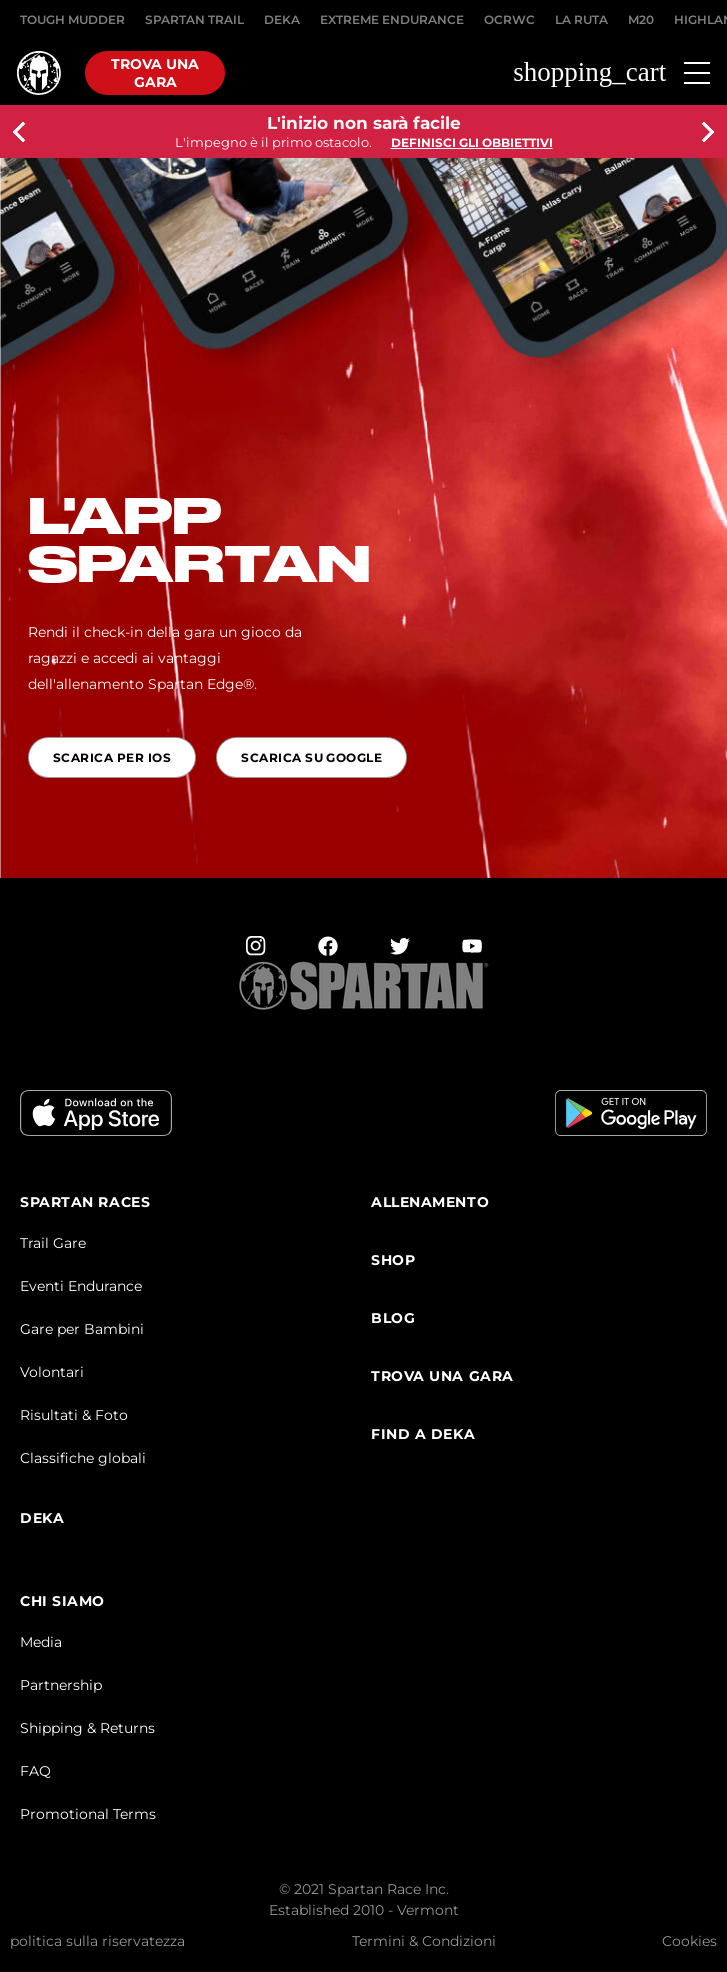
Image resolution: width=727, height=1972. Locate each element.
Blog (393, 1318)
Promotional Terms (88, 1814)
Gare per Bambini (82, 1329)
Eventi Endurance (81, 1286)
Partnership (61, 1685)
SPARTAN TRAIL (194, 19)
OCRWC (509, 19)
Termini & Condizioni (424, 1941)
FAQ (35, 1771)
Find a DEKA (423, 1434)
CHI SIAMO (62, 1601)
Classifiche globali (83, 1458)
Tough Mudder (72, 19)
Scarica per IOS (112, 757)
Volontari (52, 1372)
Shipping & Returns (87, 1728)
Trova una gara (155, 73)
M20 (641, 19)
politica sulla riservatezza (97, 1941)
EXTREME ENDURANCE (392, 19)
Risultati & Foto (74, 1415)
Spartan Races (85, 1202)
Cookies (689, 1941)
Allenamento (430, 1202)
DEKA (282, 19)
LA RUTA (581, 19)
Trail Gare (53, 1243)
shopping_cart (589, 72)
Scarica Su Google (311, 757)
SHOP (393, 1260)
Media (41, 1642)
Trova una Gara (442, 1376)
